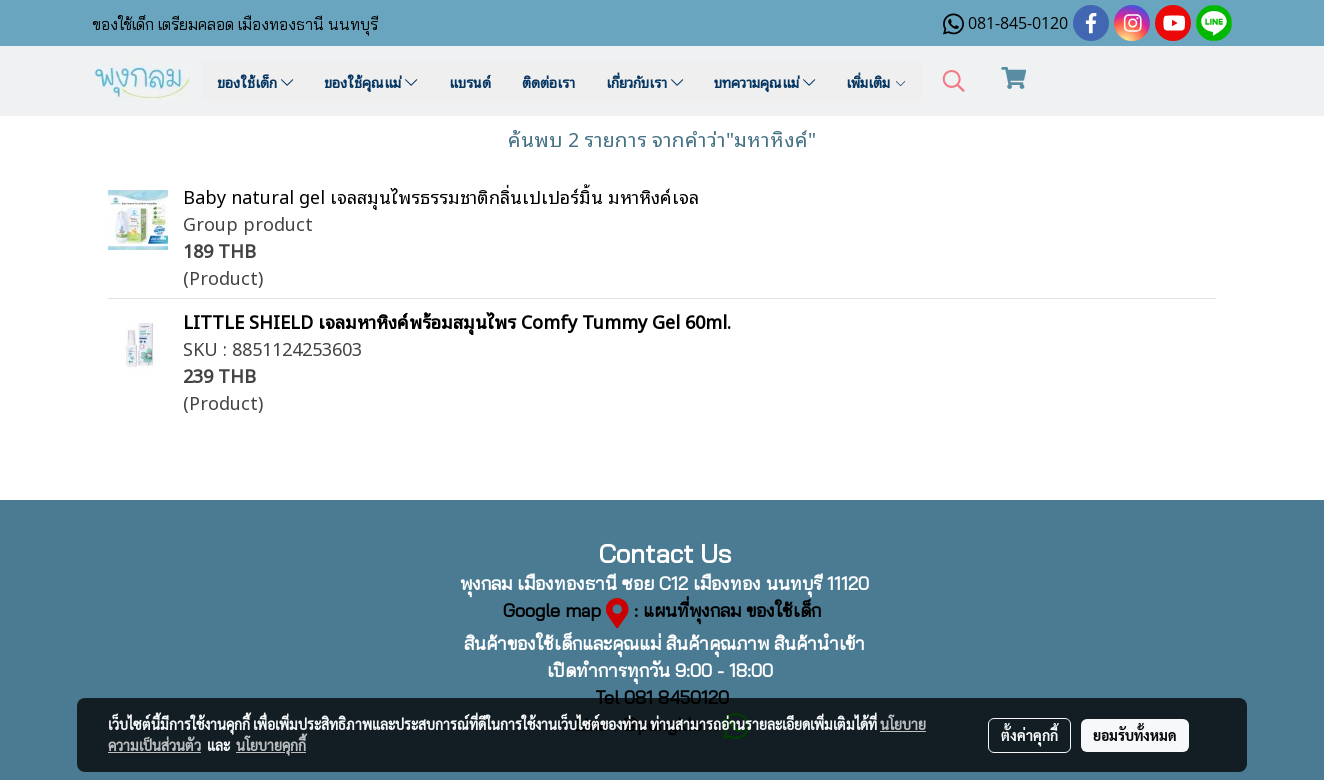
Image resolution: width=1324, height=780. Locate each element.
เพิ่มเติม (876, 81)
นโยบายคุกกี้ (271, 745)
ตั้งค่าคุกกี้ (1029, 735)
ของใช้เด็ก (255, 81)
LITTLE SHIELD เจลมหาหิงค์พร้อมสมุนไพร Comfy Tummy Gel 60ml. (457, 320)
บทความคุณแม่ (764, 81)
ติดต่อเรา (548, 81)
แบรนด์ (470, 81)
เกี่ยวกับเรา (644, 81)
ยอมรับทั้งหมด (1135, 735)
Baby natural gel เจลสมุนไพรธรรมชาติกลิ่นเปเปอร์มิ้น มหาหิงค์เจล (441, 195)
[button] (954, 81)
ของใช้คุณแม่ (370, 81)
